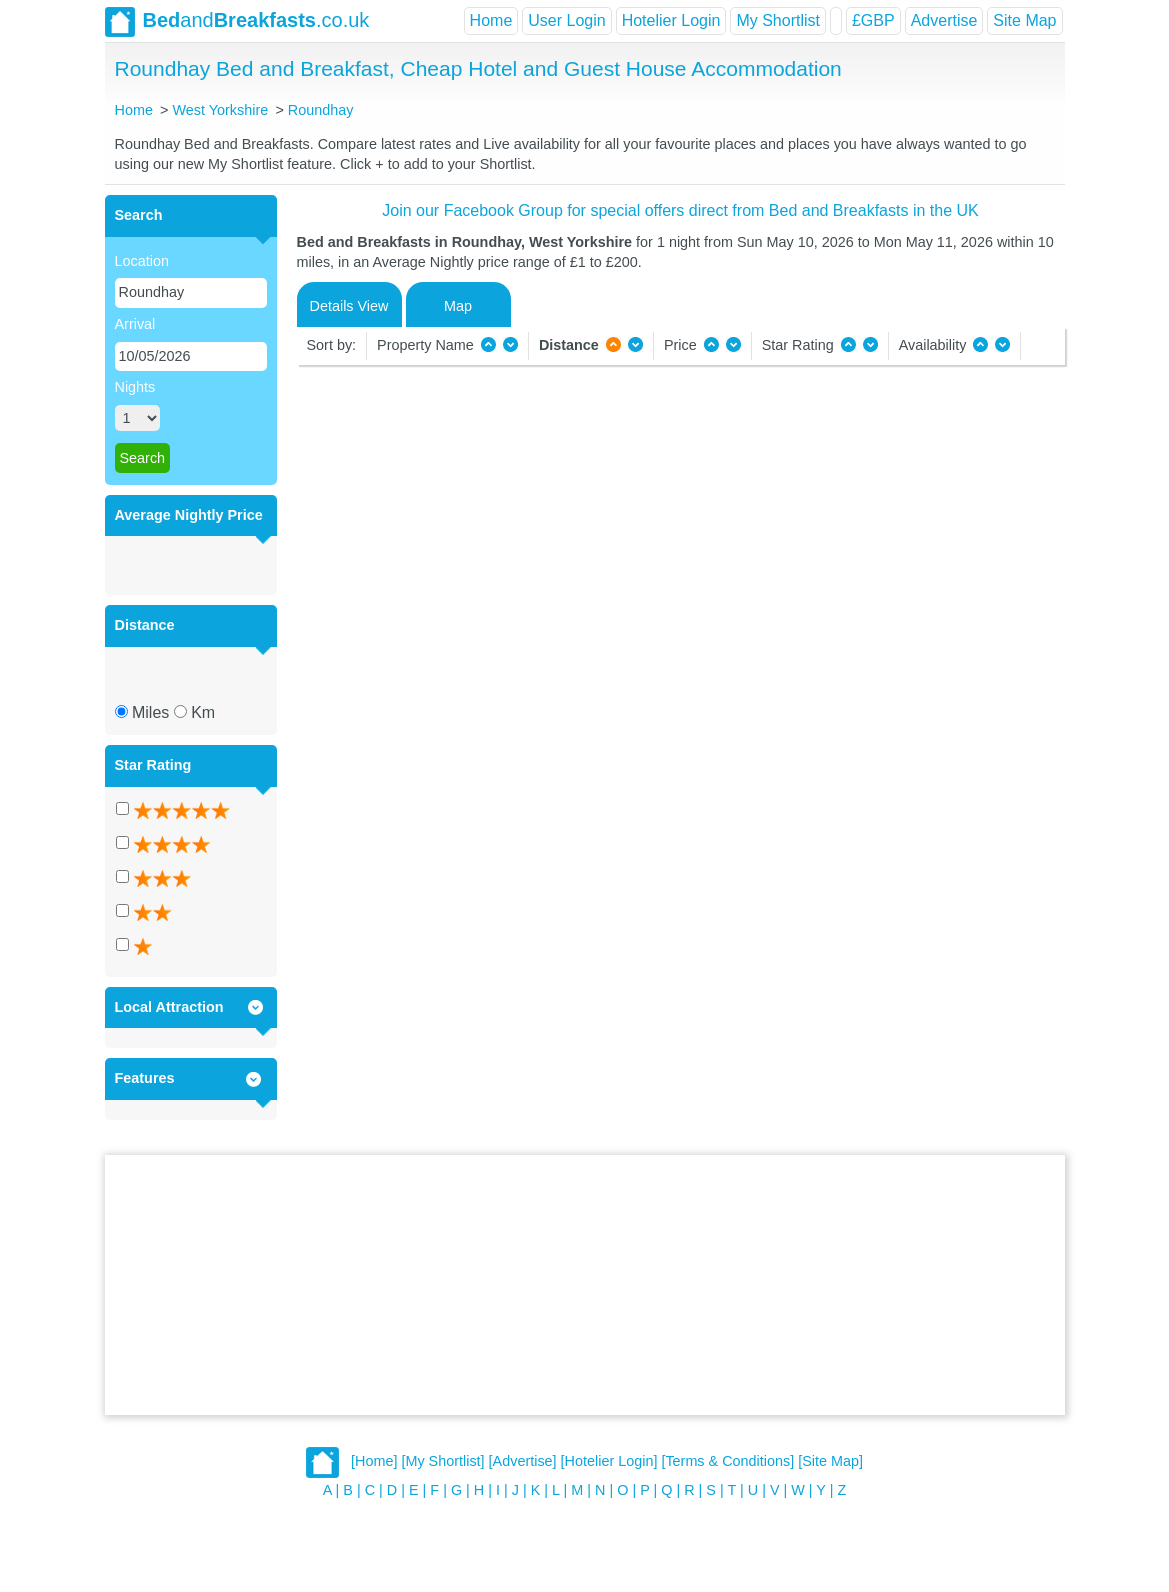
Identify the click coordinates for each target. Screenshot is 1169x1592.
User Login (566, 20)
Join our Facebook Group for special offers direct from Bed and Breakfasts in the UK (680, 210)
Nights (135, 387)
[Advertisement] (585, 1285)
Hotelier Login (671, 20)
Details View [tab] (349, 306)
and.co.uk (237, 22)
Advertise (944, 20)
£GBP (873, 20)
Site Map (1024, 20)
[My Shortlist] (442, 1462)
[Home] (374, 1462)
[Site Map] (830, 1462)
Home (491, 20)
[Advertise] (523, 1462)
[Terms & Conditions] (727, 1462)
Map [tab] (458, 306)
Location (142, 261)
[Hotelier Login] (609, 1462)
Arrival (135, 324)
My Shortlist (778, 20)
